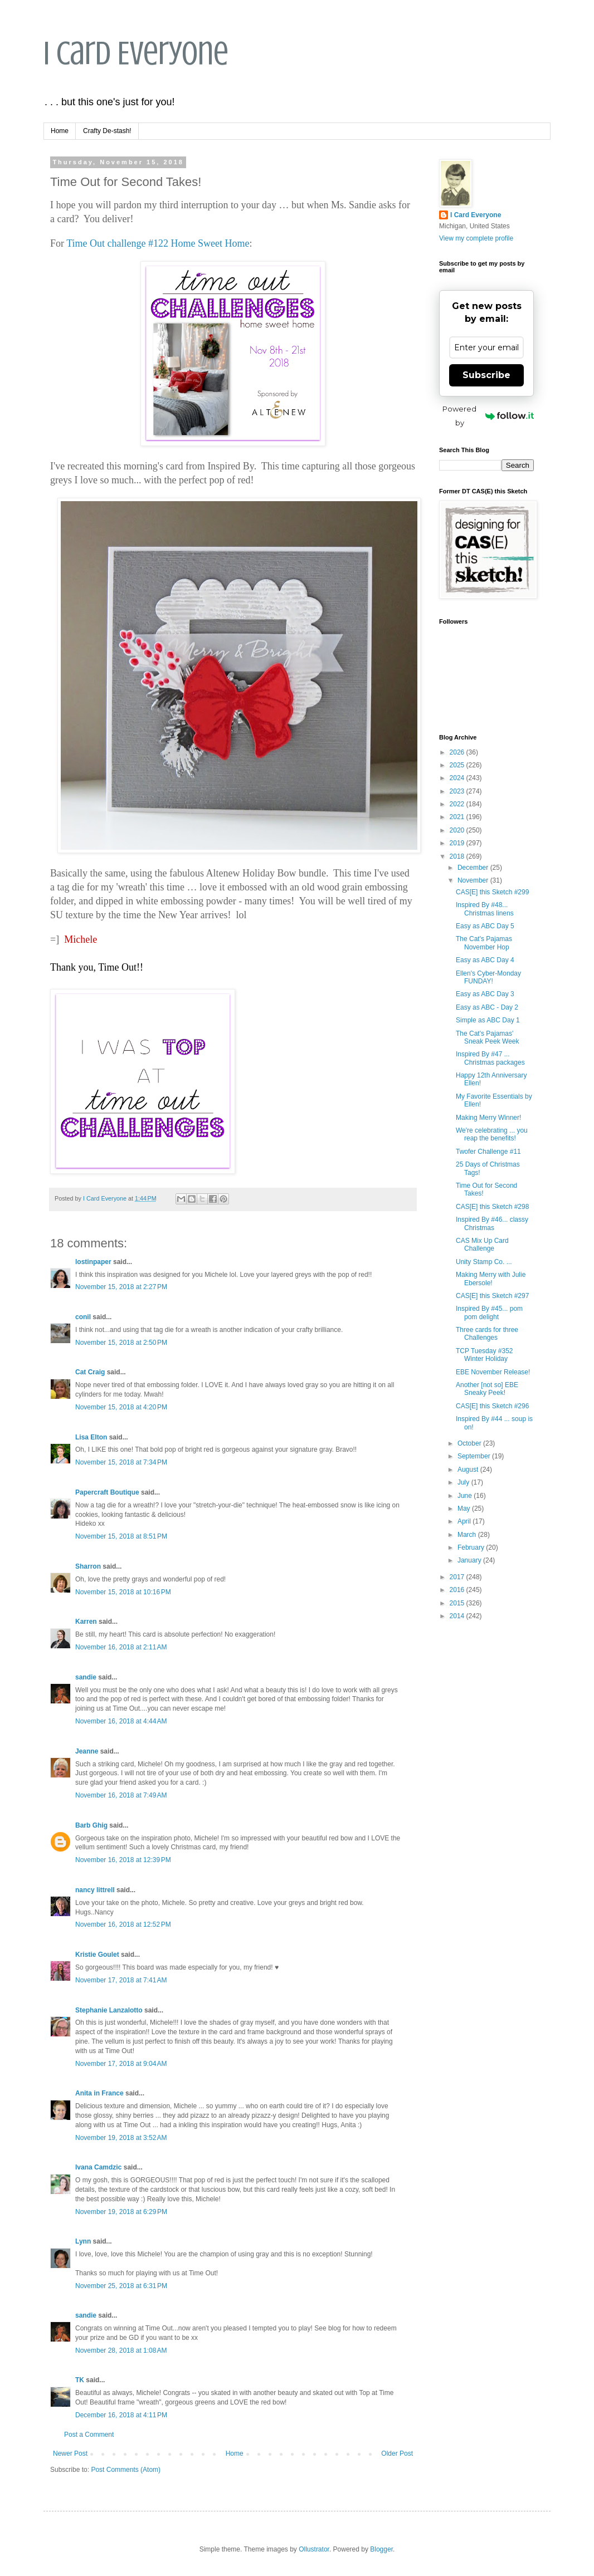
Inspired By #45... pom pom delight (489, 1312)
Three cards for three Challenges (487, 1333)
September (474, 1456)
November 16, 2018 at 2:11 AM (121, 1647)
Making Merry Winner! (488, 1118)
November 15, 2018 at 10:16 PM (123, 1592)
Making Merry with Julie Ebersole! (490, 1278)
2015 (458, 1603)
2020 (458, 830)
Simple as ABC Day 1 (488, 1020)
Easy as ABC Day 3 (485, 994)
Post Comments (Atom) (125, 2470)
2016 (458, 1590)
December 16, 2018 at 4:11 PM (121, 2415)
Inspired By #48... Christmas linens (485, 909)
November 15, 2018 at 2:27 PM (121, 1287)
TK (79, 2380)
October (470, 1443)
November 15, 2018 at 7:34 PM (121, 1462)
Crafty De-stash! (107, 131)
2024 (458, 778)
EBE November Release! (493, 1372)
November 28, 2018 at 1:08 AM (121, 2350)
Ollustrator (314, 2549)
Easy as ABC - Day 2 (487, 1007)
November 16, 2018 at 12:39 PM (123, 1860)
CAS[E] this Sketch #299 (492, 892)
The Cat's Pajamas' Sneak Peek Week (487, 1037)
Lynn (83, 2241)
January (470, 1560)
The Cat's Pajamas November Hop (484, 943)
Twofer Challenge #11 (488, 1151)
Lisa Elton (91, 1437)
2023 (458, 791)
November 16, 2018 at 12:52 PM (123, 1924)
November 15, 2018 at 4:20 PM (121, 1407)
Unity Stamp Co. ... (484, 1262)
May (464, 1508)
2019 (458, 843)
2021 (458, 817)
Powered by (488, 415)
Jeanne (86, 1751)
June (465, 1496)
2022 (458, 804)
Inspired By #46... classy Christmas (492, 1223)
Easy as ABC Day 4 (485, 960)
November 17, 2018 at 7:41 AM (121, 1980)
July (464, 1482)
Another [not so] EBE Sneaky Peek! (487, 1389)
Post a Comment (89, 2434)
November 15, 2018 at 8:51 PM (121, 1536)
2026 (458, 752)
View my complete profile (476, 238)
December (473, 867)
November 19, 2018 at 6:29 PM (121, 2212)
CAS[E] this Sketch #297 (492, 1296)
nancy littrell (95, 1890)
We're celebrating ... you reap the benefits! (492, 1134)
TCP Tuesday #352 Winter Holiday (484, 1355)
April (465, 1521)
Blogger (381, 2549)
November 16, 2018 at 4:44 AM (121, 1721)
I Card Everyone (135, 53)
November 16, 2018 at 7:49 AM (121, 1795)
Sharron (88, 1566)
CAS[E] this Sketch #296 (492, 1406)
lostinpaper (93, 1262)
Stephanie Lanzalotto (109, 2010)
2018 (458, 856)
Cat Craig (90, 1372)
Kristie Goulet (97, 1954)
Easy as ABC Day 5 (485, 926)
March (467, 1535)
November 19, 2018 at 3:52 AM (121, 2138)
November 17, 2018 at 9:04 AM (121, 2064)
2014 (458, 1616)
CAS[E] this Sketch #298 (492, 1207)
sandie (85, 1677)
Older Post (397, 2453)
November (473, 880)
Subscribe (486, 375)
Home (60, 131)
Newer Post (70, 2453)
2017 (458, 1577)
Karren (86, 1621)
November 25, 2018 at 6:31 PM (121, 2286)
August (468, 1469)
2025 (458, 765)
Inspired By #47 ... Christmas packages (490, 1058)
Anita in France (99, 2093)
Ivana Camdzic (98, 2167)
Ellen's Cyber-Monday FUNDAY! (488, 977)
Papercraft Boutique (107, 1492)
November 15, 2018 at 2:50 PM (121, 1342)
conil (83, 1317)
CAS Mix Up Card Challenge (482, 1244)
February (471, 1547)
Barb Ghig (91, 1825)
